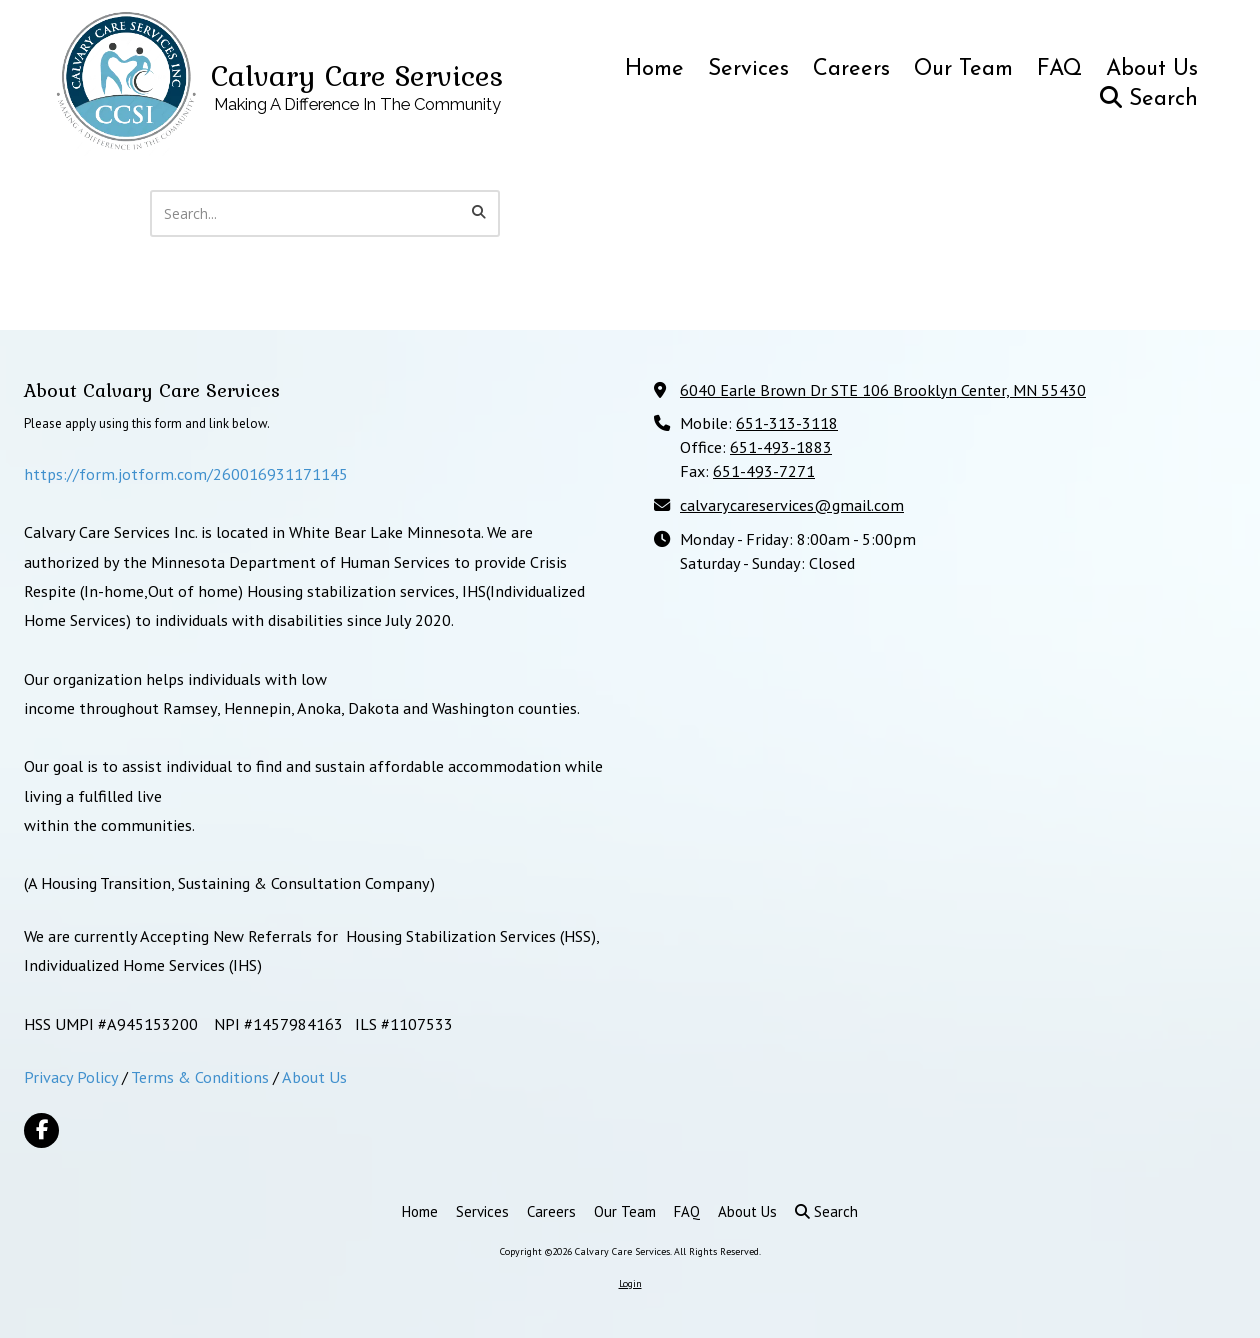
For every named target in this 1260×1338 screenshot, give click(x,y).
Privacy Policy (71, 1076)
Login (630, 1283)
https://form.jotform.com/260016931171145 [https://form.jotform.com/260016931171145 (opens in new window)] (186, 473)
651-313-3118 (787, 422)
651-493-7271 (764, 470)
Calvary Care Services (357, 75)
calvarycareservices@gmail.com (792, 504)
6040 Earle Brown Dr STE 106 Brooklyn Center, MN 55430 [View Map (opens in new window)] (883, 389)
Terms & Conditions (200, 1076)
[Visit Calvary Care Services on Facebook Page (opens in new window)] (41, 1130)
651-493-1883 (781, 446)
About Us (314, 1076)
